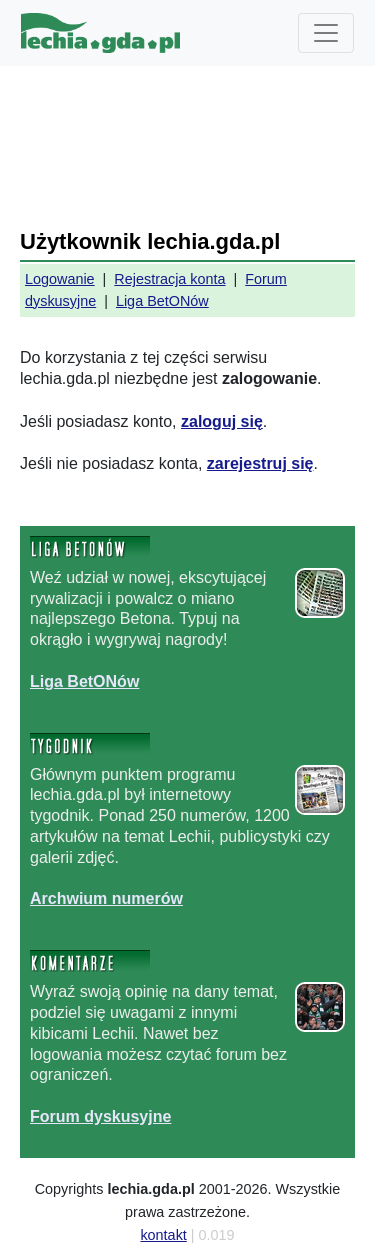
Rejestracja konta (169, 279)
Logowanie (60, 279)
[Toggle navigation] (326, 33)
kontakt (163, 1235)
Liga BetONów (162, 301)
